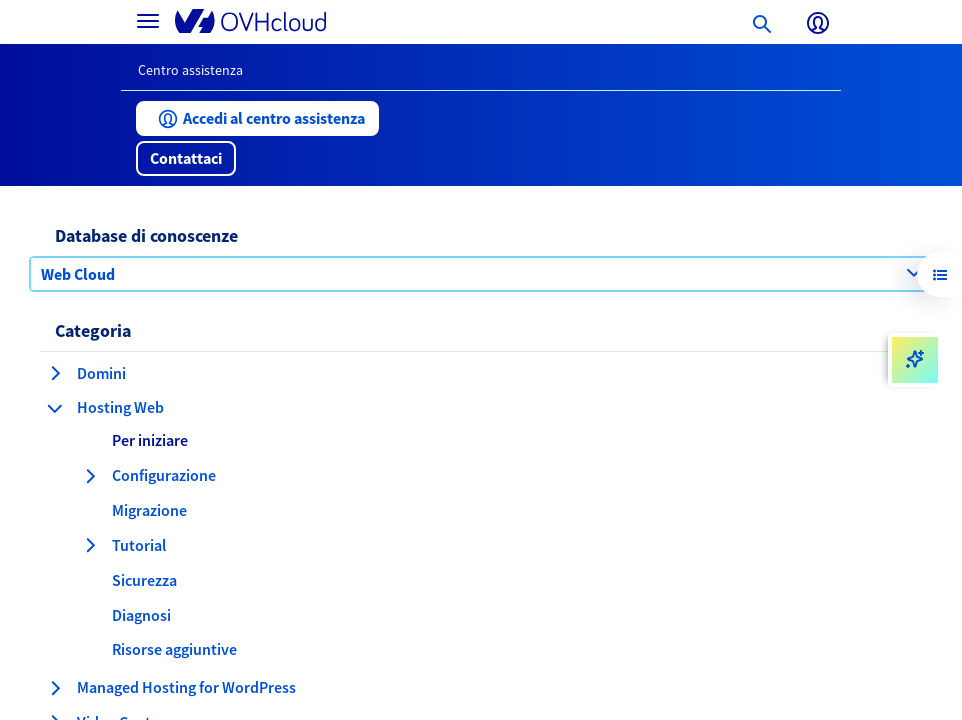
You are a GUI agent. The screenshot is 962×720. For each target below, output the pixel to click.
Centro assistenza (190, 70)
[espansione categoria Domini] (55, 373)
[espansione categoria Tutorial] (90, 545)
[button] (257, 118)
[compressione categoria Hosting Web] (55, 408)
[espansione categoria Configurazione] (90, 476)
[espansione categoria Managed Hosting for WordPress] (55, 688)
